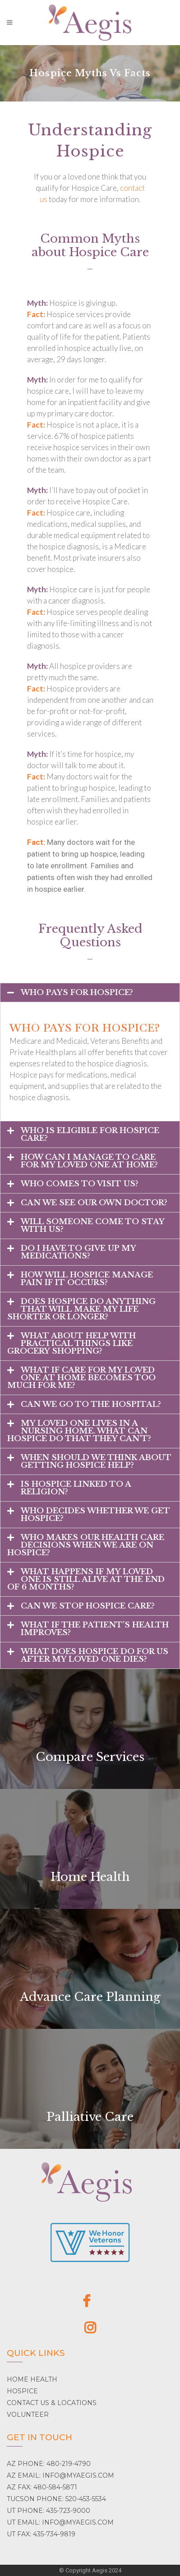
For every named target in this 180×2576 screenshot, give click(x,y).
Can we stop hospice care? (88, 1606)
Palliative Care (90, 2117)
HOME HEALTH (32, 2379)
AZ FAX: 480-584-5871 (42, 2487)
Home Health (90, 1877)
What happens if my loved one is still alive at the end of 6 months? (86, 1579)
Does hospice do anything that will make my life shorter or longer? (81, 1309)
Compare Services (90, 1757)
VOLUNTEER (28, 2414)
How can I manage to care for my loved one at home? (89, 1161)
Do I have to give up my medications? (78, 1252)
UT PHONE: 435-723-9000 (48, 2511)
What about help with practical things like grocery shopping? (71, 1343)
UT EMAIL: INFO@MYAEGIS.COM (60, 2522)
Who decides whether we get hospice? (95, 1514)
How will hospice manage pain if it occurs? (87, 1278)
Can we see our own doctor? (94, 1202)
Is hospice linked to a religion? (76, 1488)
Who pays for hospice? (77, 992)
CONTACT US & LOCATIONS (52, 2403)
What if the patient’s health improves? (95, 1628)
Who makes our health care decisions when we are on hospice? (85, 1545)
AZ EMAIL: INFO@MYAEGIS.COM (60, 2475)
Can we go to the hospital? (91, 1404)
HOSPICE (22, 2391)
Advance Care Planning (90, 1997)
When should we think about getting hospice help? (96, 1461)
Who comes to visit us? (79, 1184)
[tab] (90, 992)
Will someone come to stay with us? (92, 1225)
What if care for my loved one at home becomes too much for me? (81, 1377)
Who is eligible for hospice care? (90, 1134)
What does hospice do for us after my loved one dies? (94, 1655)
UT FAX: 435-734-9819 (41, 2534)
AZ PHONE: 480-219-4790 (49, 2464)
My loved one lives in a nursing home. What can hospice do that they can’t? (79, 1431)
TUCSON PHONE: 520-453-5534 (56, 2499)
